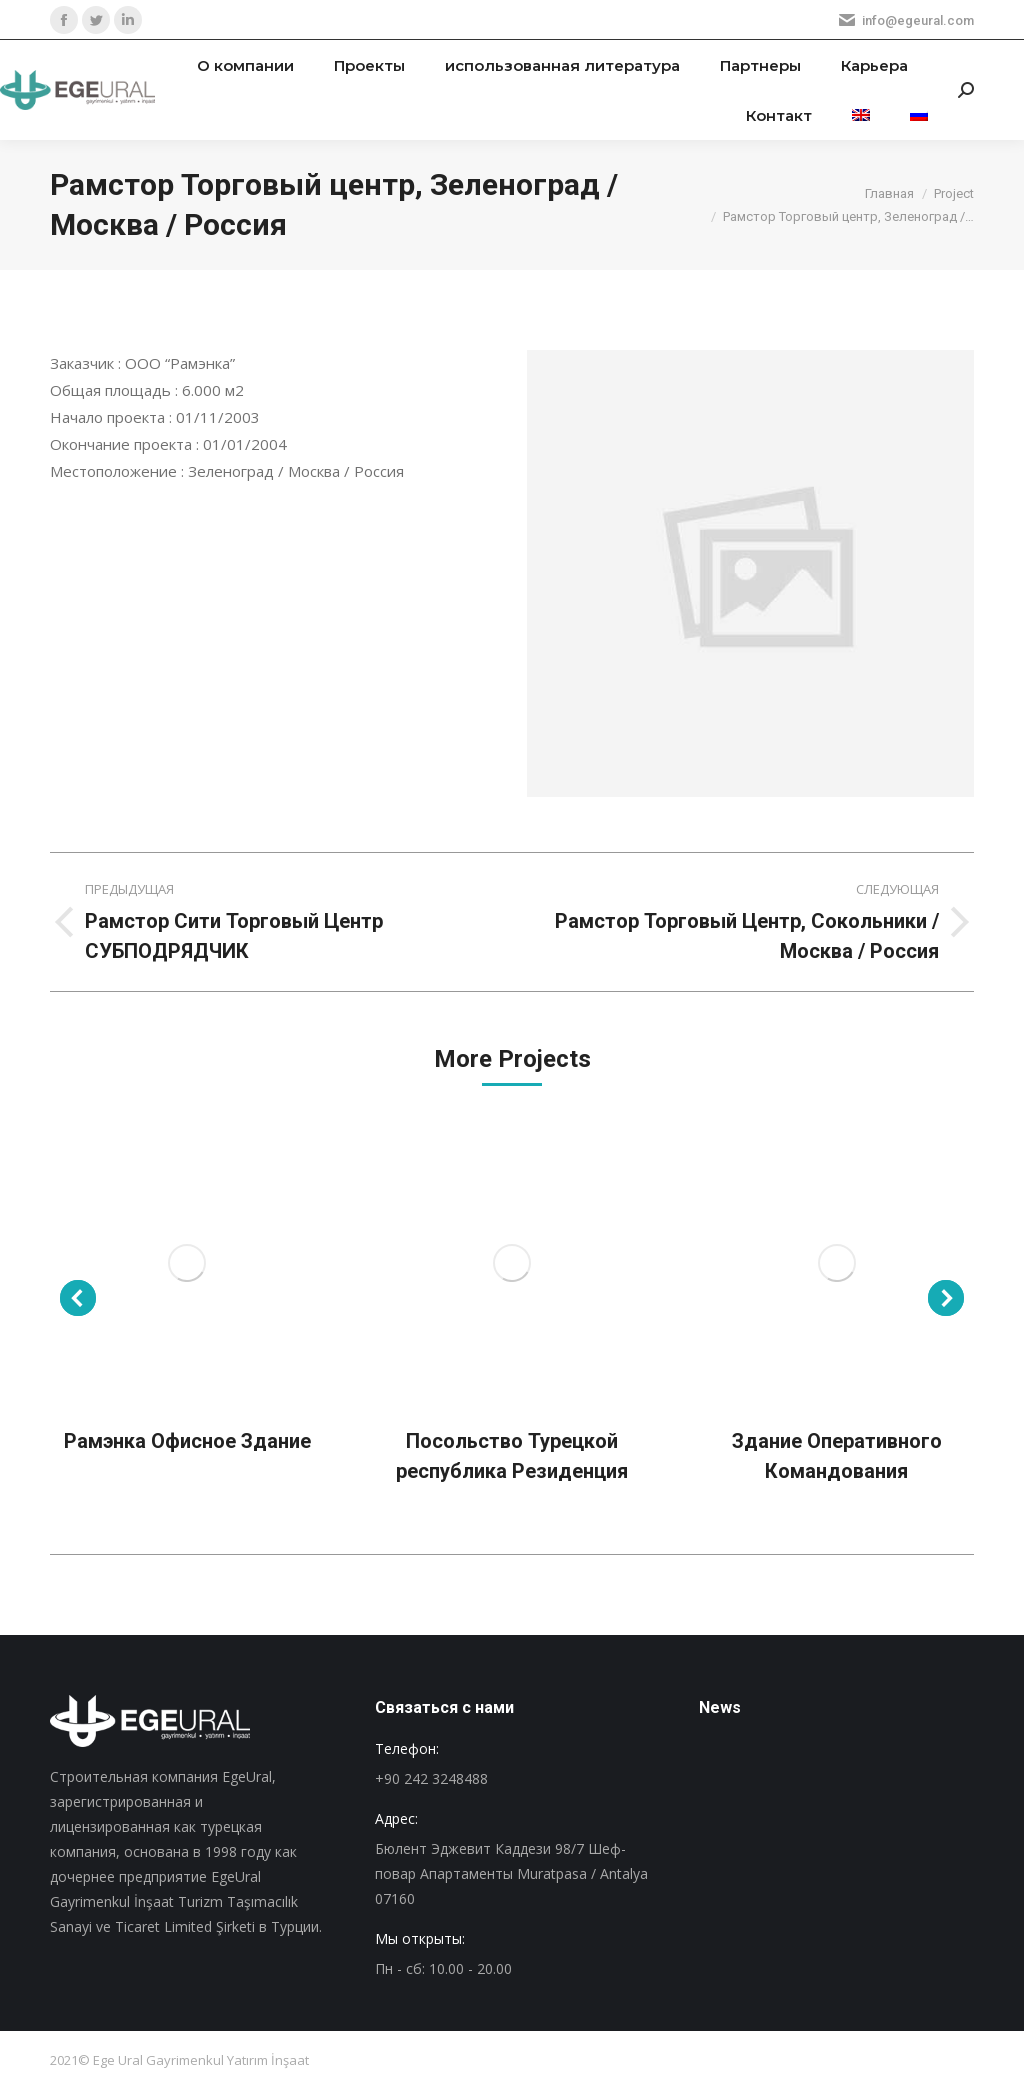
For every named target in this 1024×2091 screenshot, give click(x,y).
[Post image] (187, 1263)
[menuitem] (245, 65)
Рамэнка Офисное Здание (187, 1441)
